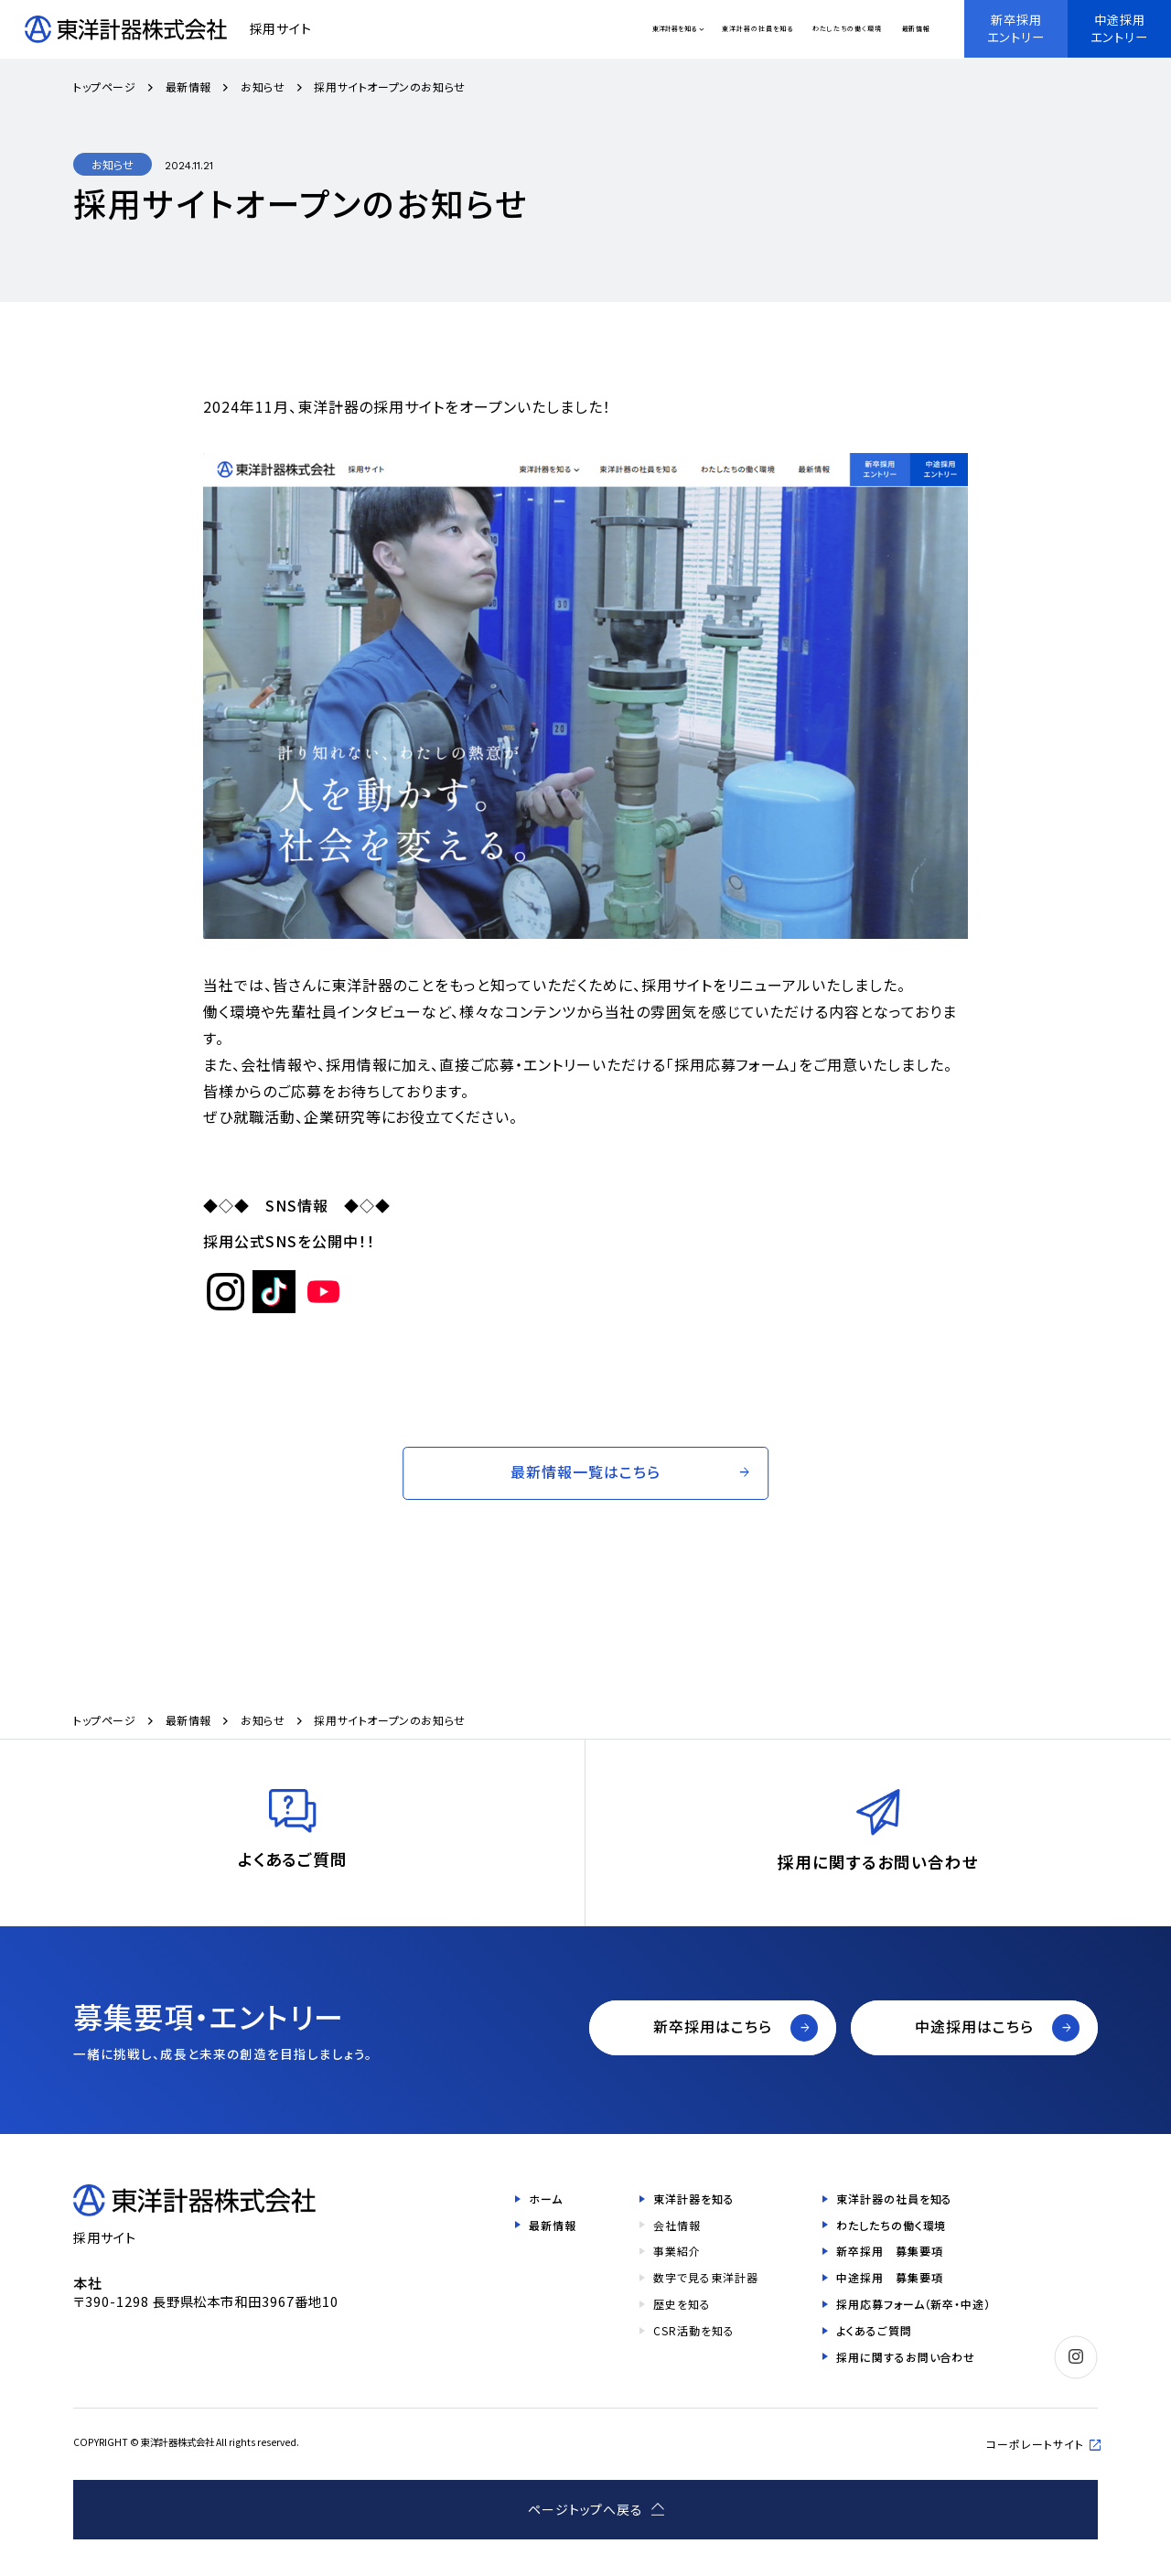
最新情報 (916, 29)
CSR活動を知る (694, 2330)
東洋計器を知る (674, 28)
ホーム (546, 2198)
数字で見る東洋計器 (705, 2277)
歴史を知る (682, 2304)
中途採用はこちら (974, 2026)
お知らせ (263, 86)
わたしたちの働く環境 (847, 29)
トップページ (104, 86)
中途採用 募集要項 (889, 2277)
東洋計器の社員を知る (757, 29)
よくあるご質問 (874, 2330)
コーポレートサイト (1035, 2444)
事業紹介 (677, 2250)
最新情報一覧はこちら (585, 1471)
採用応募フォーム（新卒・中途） (913, 2304)
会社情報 (677, 2225)
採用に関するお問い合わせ (906, 2357)
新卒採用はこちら (712, 2026)
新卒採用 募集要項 (889, 2250)
